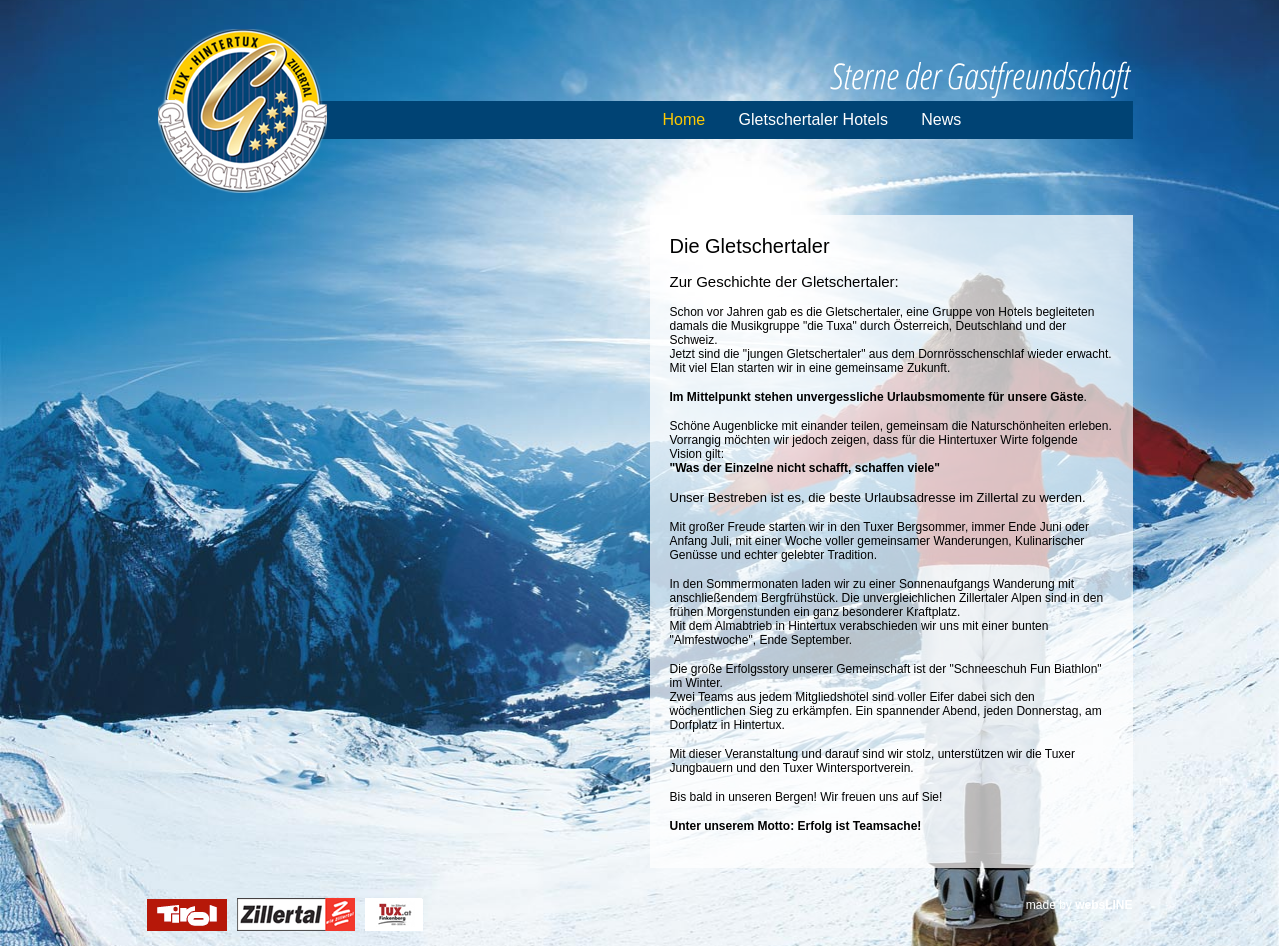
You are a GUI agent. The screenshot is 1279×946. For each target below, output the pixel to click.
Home (684, 119)
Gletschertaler (242, 111)
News (941, 119)
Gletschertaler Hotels (813, 119)
